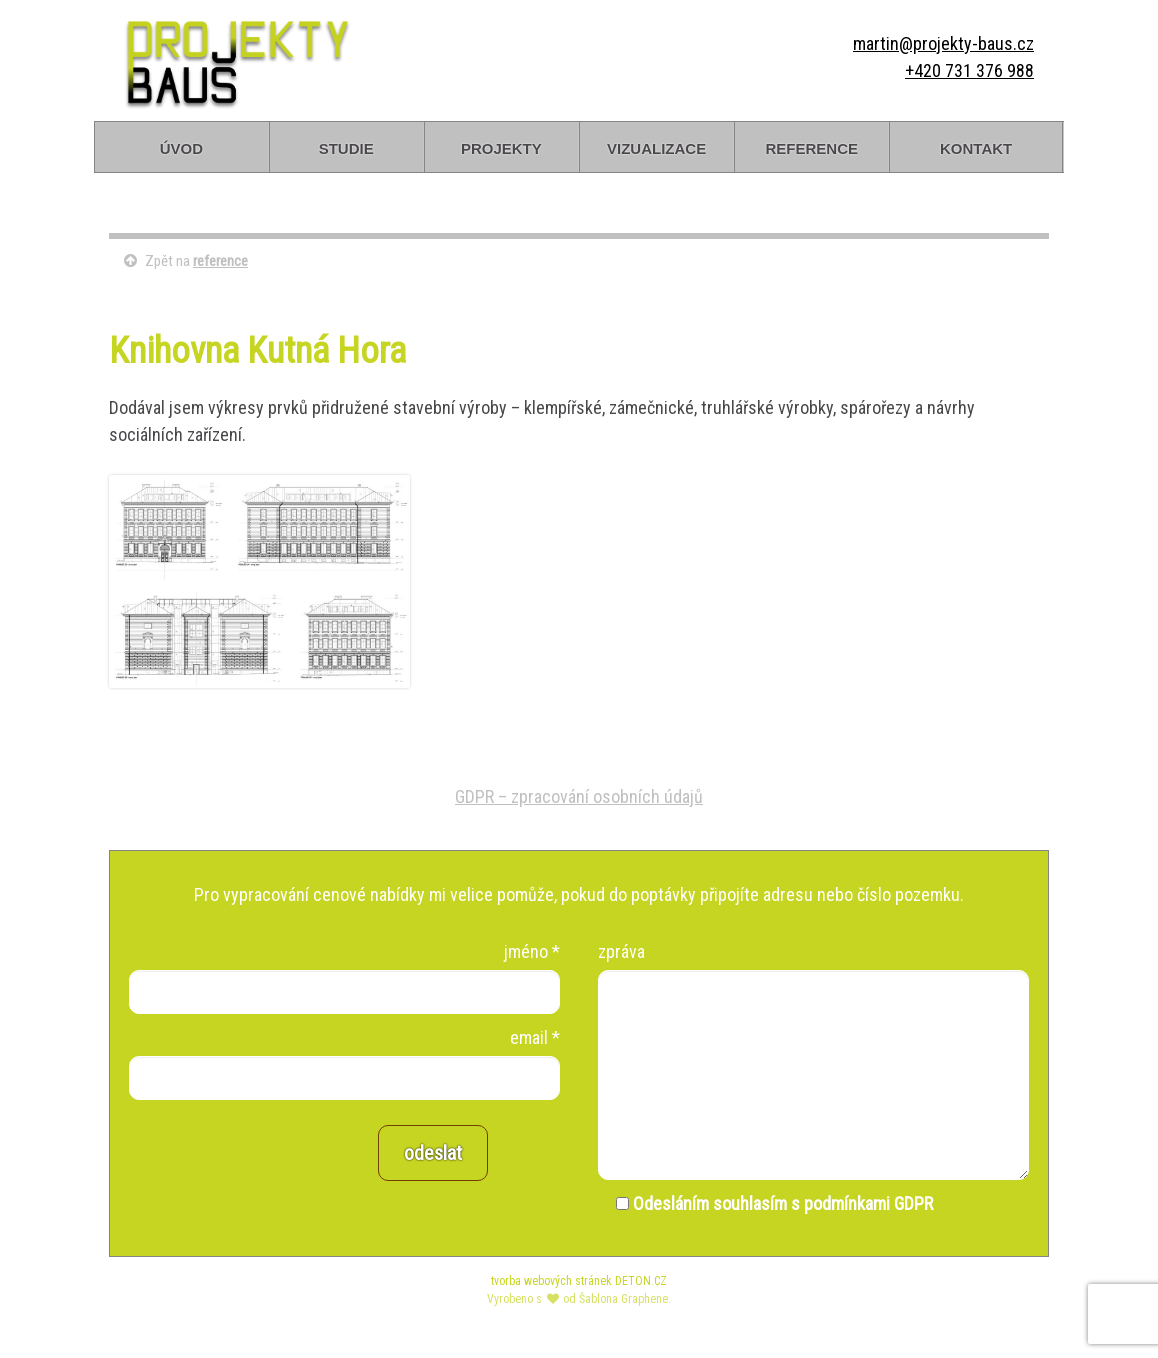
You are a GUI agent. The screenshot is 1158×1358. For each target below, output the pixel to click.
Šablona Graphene (623, 1299)
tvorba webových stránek (551, 1281)
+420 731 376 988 (969, 70)
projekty (501, 146)
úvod (181, 146)
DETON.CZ (641, 1281)
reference (811, 146)
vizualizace (656, 146)
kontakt (976, 146)
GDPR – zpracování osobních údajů (579, 796)
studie (346, 146)
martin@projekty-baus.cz (943, 43)
